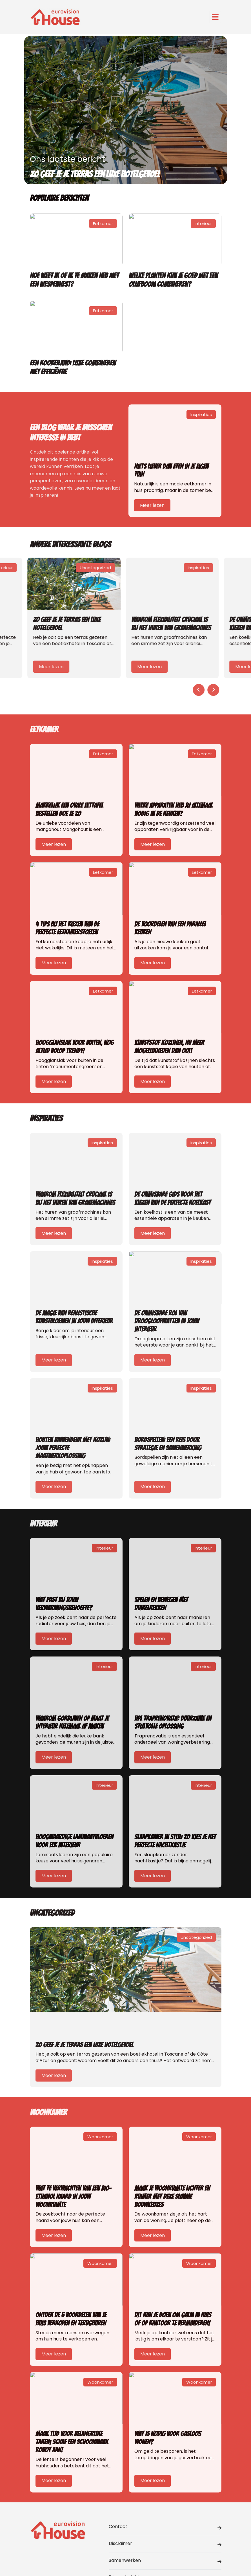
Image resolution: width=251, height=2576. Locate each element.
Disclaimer (165, 2544)
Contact (165, 2527)
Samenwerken (165, 2561)
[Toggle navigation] (215, 17)
